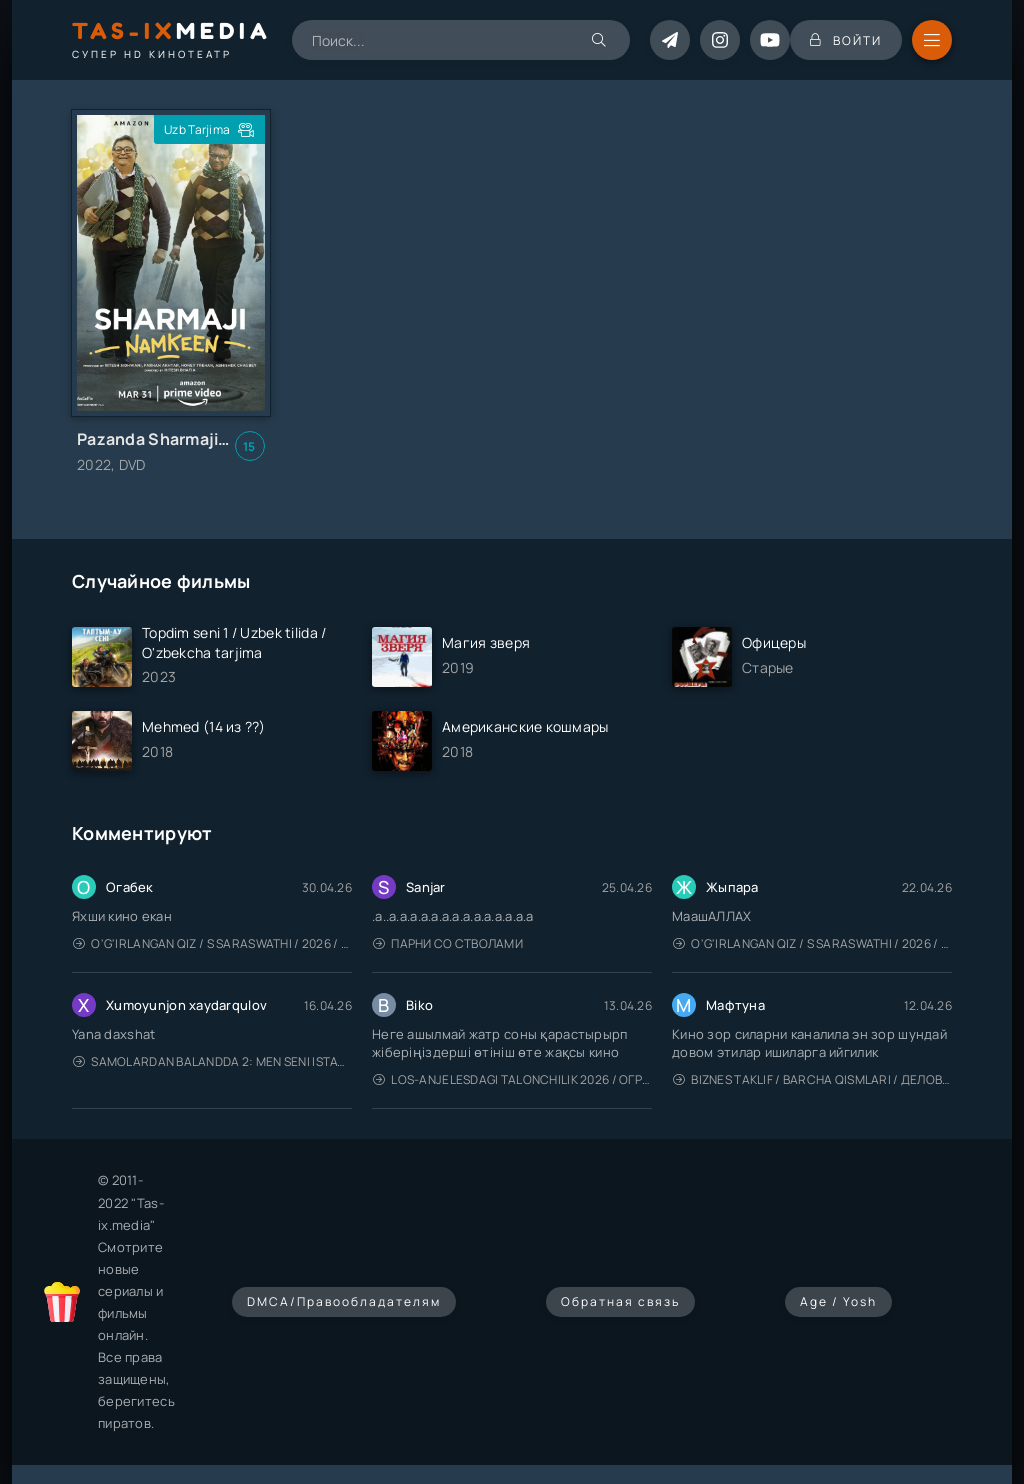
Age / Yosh (838, 1301)
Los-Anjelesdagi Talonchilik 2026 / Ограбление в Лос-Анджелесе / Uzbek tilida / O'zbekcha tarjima (512, 1079)
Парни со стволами (448, 943)
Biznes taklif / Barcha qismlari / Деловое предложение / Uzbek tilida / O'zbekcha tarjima (812, 1079)
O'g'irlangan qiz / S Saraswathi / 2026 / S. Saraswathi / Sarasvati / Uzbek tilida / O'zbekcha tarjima (212, 943)
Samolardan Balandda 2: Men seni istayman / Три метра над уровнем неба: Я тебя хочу (212, 1061)
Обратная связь (620, 1301)
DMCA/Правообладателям (344, 1301)
